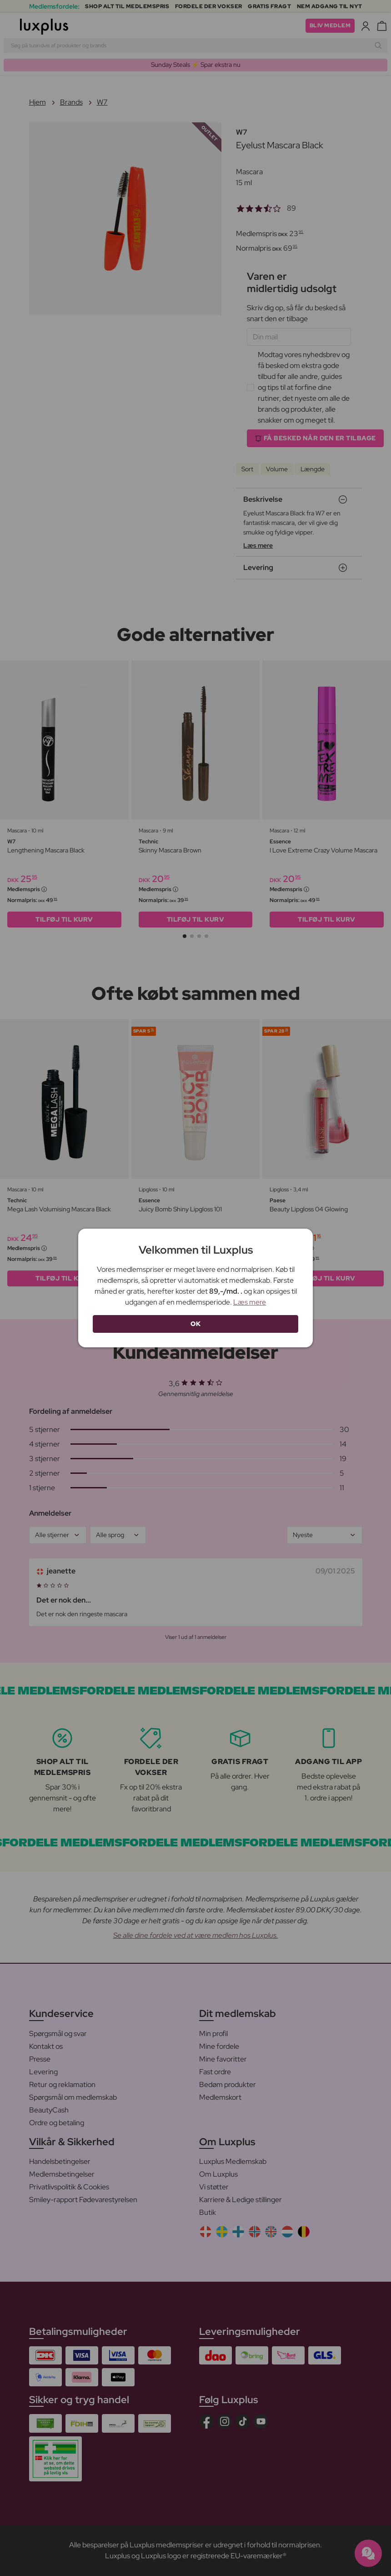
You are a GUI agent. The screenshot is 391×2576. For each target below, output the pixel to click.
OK (195, 1324)
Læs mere (249, 1302)
